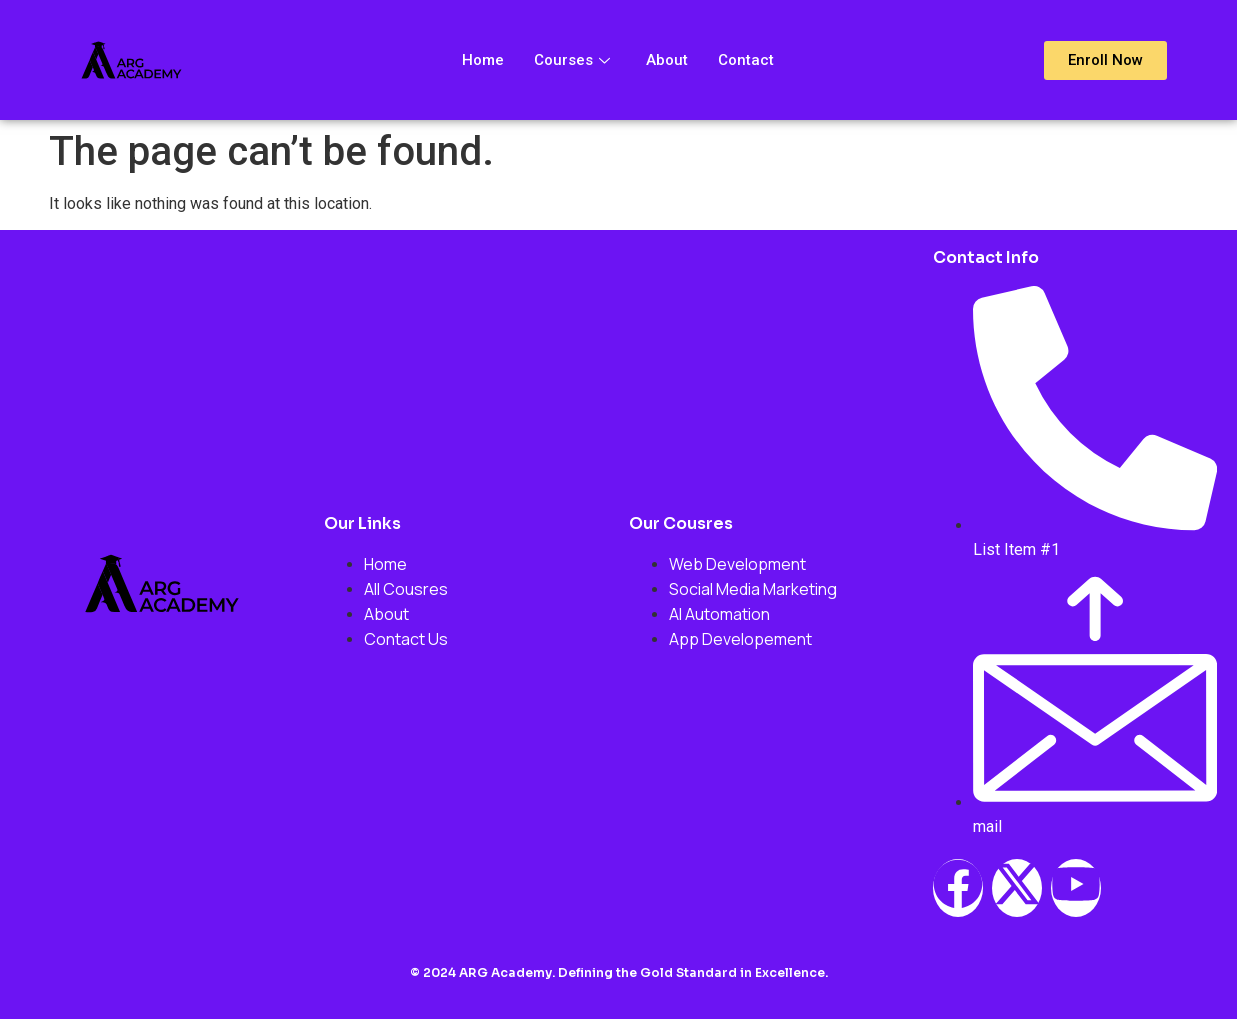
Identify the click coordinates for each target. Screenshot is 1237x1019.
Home (483, 60)
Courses (572, 60)
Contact (746, 60)
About (667, 60)
